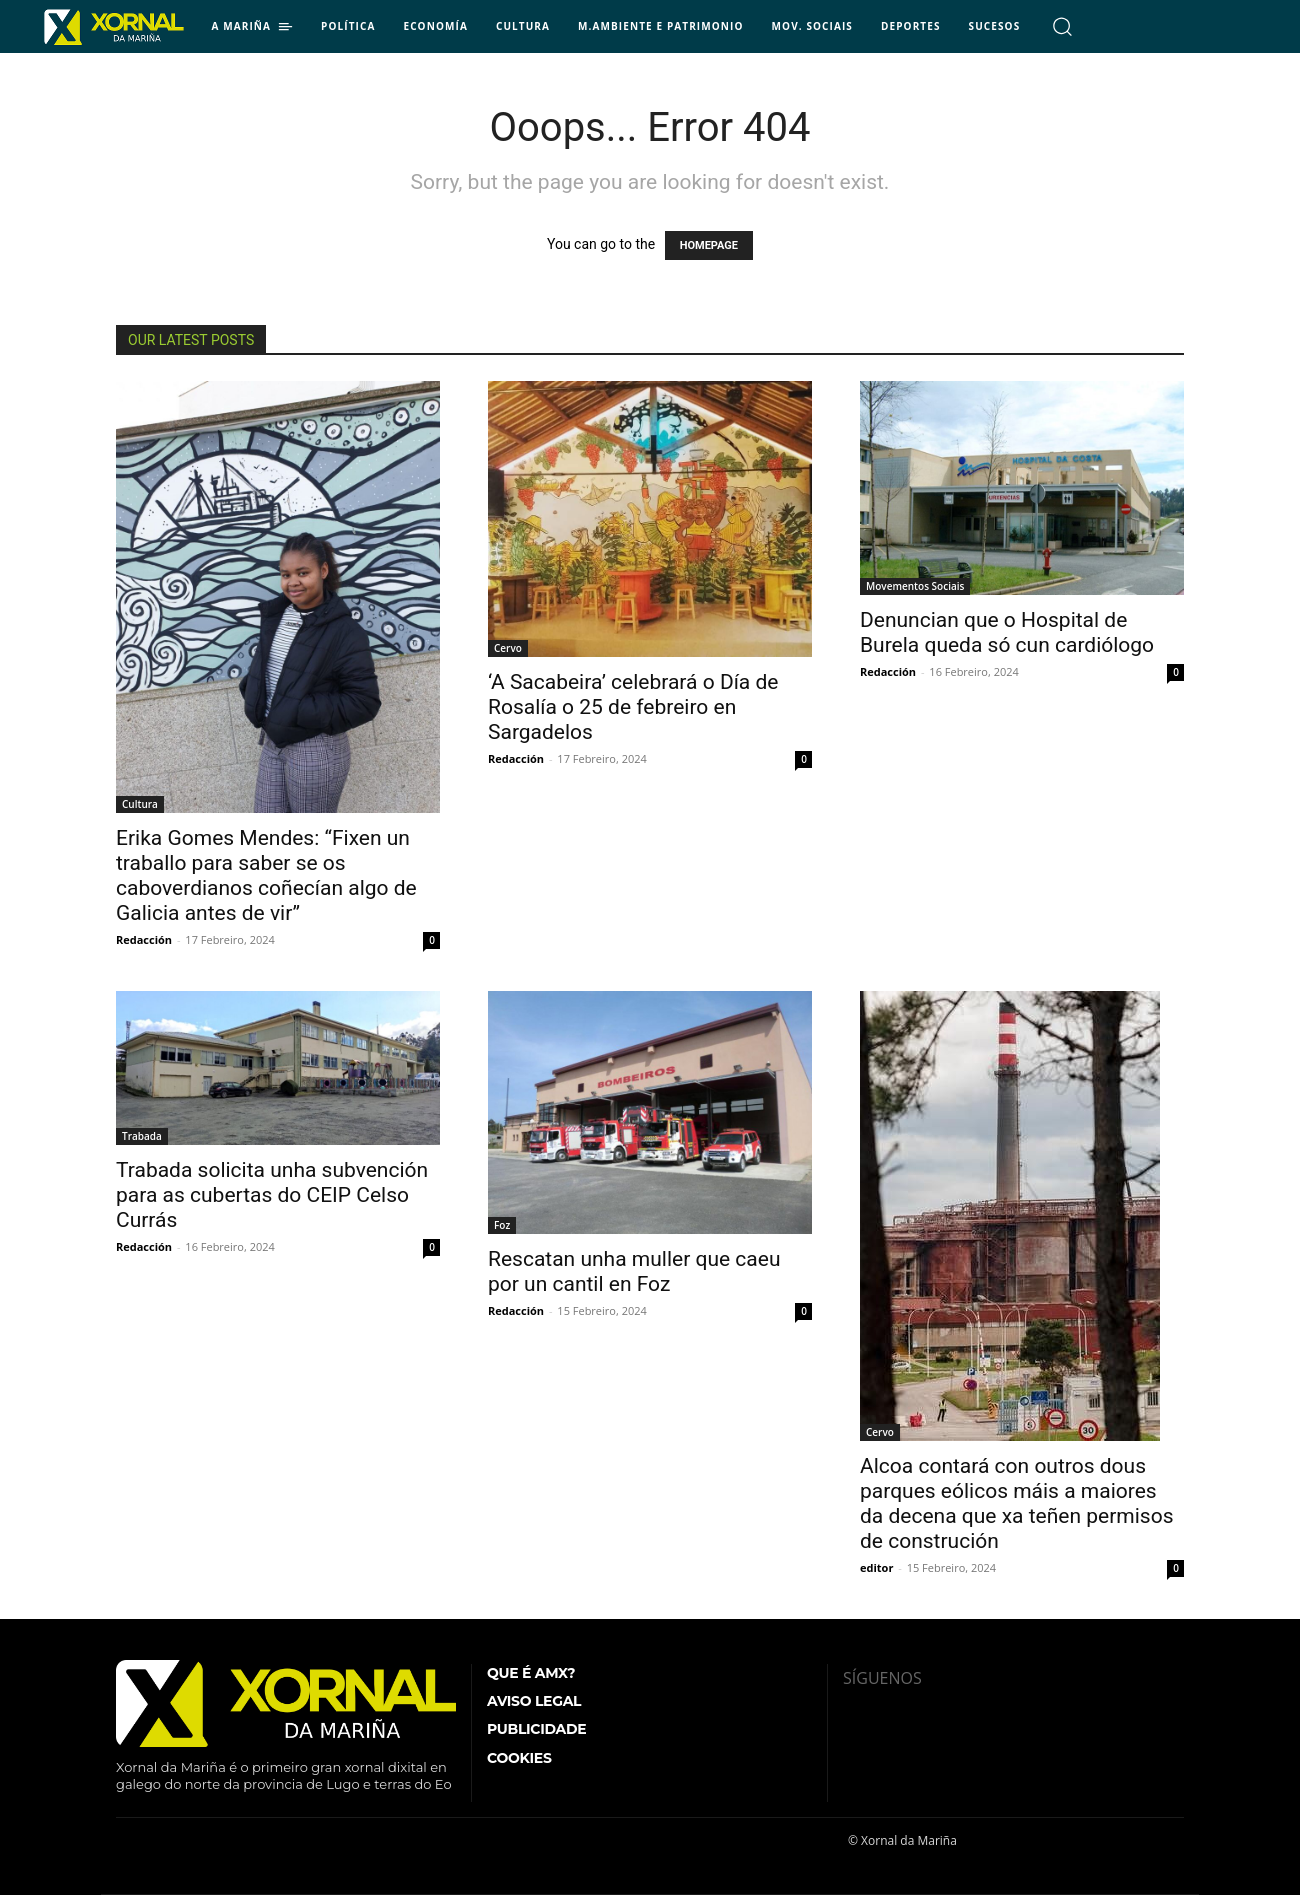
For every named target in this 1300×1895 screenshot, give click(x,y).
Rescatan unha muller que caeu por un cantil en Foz (634, 1271)
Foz (502, 1225)
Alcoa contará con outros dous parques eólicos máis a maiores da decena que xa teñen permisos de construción (1016, 1503)
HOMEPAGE (709, 245)
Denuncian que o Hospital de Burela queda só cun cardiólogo (1007, 632)
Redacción (144, 939)
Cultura (140, 804)
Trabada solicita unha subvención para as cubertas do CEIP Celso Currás (272, 1195)
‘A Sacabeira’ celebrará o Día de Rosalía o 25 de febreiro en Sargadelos (633, 707)
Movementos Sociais (915, 586)
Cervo (508, 648)
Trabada (142, 1136)
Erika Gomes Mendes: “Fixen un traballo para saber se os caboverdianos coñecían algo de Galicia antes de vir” (266, 875)
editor (876, 1567)
